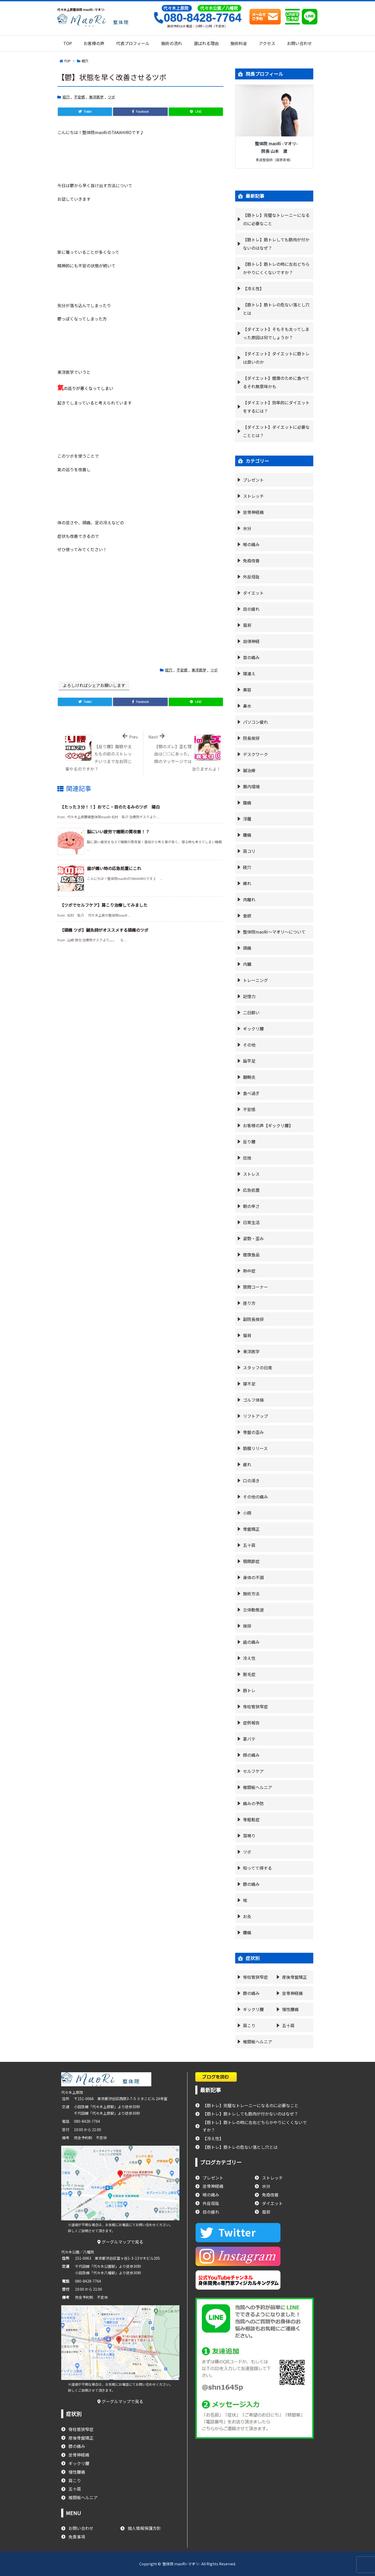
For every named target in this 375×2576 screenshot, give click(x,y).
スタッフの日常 (257, 1367)
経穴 (85, 60)
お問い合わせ (80, 2528)
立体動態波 (253, 1610)
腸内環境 (251, 786)
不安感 (79, 96)
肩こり (249, 2025)
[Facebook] (140, 112)
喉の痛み (251, 544)
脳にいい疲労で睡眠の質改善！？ (118, 831)
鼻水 (247, 706)
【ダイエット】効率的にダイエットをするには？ (276, 406)
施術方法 (251, 1593)
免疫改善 (251, 560)
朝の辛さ (251, 1206)
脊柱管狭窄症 (255, 1706)
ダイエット (253, 593)
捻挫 (247, 1158)
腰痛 (247, 835)
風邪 (247, 625)
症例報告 (251, 1723)
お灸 (247, 1916)
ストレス (251, 1174)
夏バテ (249, 1739)
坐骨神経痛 (253, 512)
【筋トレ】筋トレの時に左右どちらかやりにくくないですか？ (276, 268)
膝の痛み (251, 1884)
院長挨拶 (251, 738)
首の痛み (251, 657)
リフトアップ (255, 1416)
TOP (67, 60)
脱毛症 (249, 1674)
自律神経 (251, 641)
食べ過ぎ (251, 1093)
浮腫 (247, 819)
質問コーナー (255, 1287)
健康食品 (251, 1254)
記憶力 (249, 996)
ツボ (111, 96)
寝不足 (249, 1384)
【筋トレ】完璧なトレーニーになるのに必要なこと (276, 219)
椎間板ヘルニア (257, 1787)
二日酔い (251, 1012)
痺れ (247, 883)
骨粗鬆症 (251, 1819)
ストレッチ (253, 496)
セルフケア (253, 1771)
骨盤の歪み (253, 1432)
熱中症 (249, 1271)
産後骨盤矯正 (294, 1977)
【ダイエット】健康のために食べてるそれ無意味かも (276, 382)
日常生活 (251, 1222)
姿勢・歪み (253, 1238)
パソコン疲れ (255, 722)
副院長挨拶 (253, 1319)
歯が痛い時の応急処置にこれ (114, 868)
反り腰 (249, 1141)
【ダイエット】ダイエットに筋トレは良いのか (276, 357)
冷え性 (249, 1658)
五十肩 (249, 1545)
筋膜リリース (255, 1448)
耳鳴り (249, 1835)
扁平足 (249, 1061)
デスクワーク (255, 754)
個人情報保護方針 (144, 2528)
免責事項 (76, 2537)
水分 (247, 528)
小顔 (247, 1513)
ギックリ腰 (253, 1028)
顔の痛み (251, 1755)
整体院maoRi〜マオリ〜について (274, 932)
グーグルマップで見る (120, 2242)
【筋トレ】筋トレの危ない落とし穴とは (276, 308)
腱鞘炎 (249, 1077)
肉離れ (249, 899)
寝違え (249, 673)
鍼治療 (249, 770)
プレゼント (253, 480)
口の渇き (251, 1480)
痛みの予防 (253, 1803)
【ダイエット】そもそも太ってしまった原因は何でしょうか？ (276, 333)
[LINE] (196, 112)
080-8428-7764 (197, 17)
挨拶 (247, 1626)
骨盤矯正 (251, 1529)
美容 (247, 689)
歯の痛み (251, 1642)
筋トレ (249, 1690)
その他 (249, 1045)
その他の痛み (255, 1497)
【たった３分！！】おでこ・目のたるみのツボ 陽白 (110, 807)
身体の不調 (253, 1577)
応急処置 (251, 1190)
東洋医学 (96, 96)
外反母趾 (251, 577)
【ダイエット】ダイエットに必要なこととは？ (276, 431)
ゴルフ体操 (253, 1400)
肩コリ (249, 851)
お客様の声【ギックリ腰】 (268, 1125)
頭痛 (247, 948)
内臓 (247, 964)
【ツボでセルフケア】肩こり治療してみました (103, 905)
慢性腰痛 (290, 2009)
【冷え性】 (253, 288)
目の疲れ (251, 609)
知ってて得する (257, 1868)
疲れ (247, 1464)
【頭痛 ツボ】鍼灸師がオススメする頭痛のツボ (104, 930)
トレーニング (255, 980)
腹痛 (247, 802)
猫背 (247, 1335)
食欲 (247, 915)
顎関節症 (251, 1561)
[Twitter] (85, 112)
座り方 (249, 1303)
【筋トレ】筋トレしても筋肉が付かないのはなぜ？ (276, 243)
